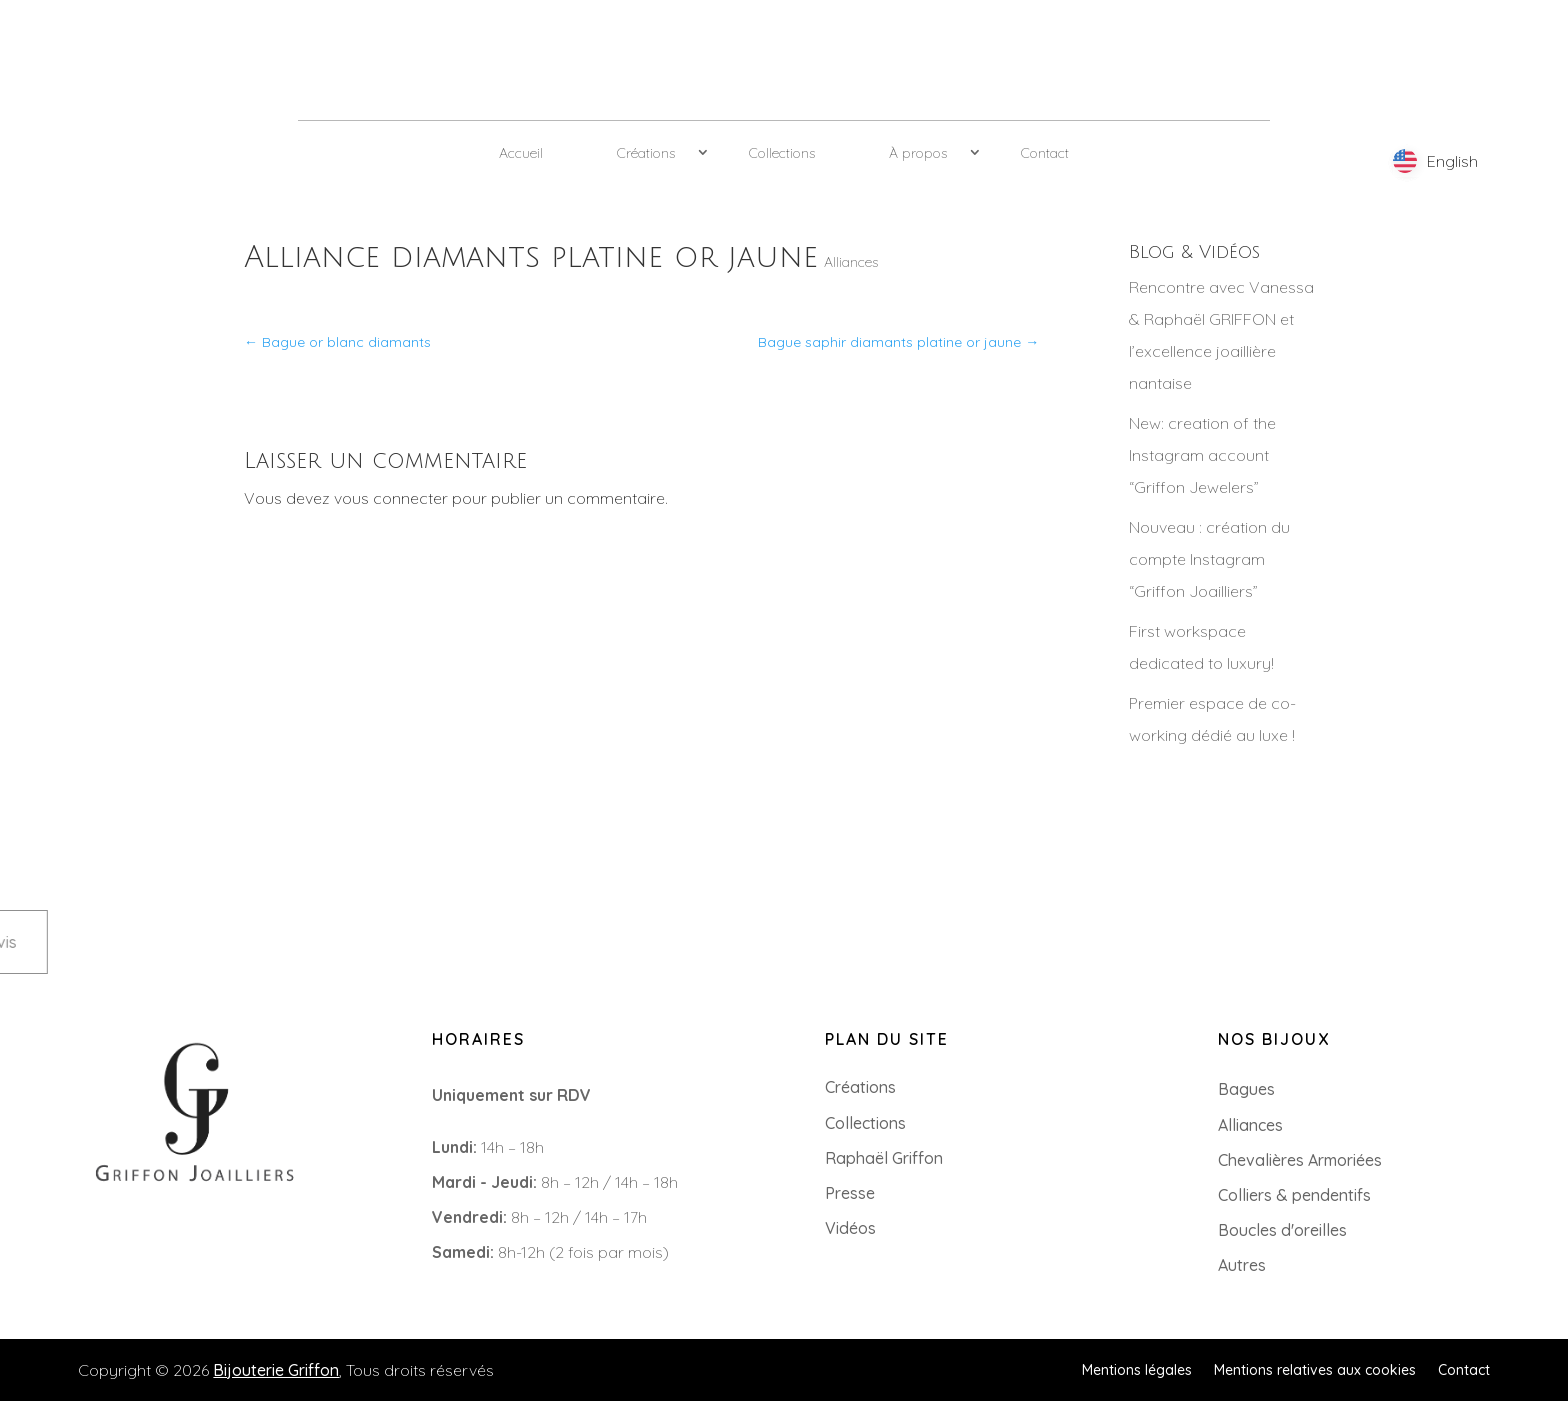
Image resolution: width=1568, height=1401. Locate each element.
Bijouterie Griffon (276, 1370)
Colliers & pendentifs (1294, 1195)
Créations (646, 153)
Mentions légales (1137, 1369)
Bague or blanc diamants (337, 342)
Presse (850, 1193)
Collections (782, 153)
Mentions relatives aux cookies (1315, 1369)
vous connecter (391, 498)
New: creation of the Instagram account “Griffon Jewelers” (1202, 455)
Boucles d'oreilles (1282, 1230)
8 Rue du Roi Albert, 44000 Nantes (167, 1264)
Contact (1045, 153)
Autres (1242, 1265)
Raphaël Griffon (884, 1158)
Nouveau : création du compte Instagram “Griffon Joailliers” (1209, 559)
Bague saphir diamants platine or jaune (898, 342)
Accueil (521, 153)
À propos (918, 153)
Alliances (851, 262)
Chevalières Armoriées (1300, 1160)
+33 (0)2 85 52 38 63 (114, 1232)
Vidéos (850, 1228)
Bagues (1246, 1089)
